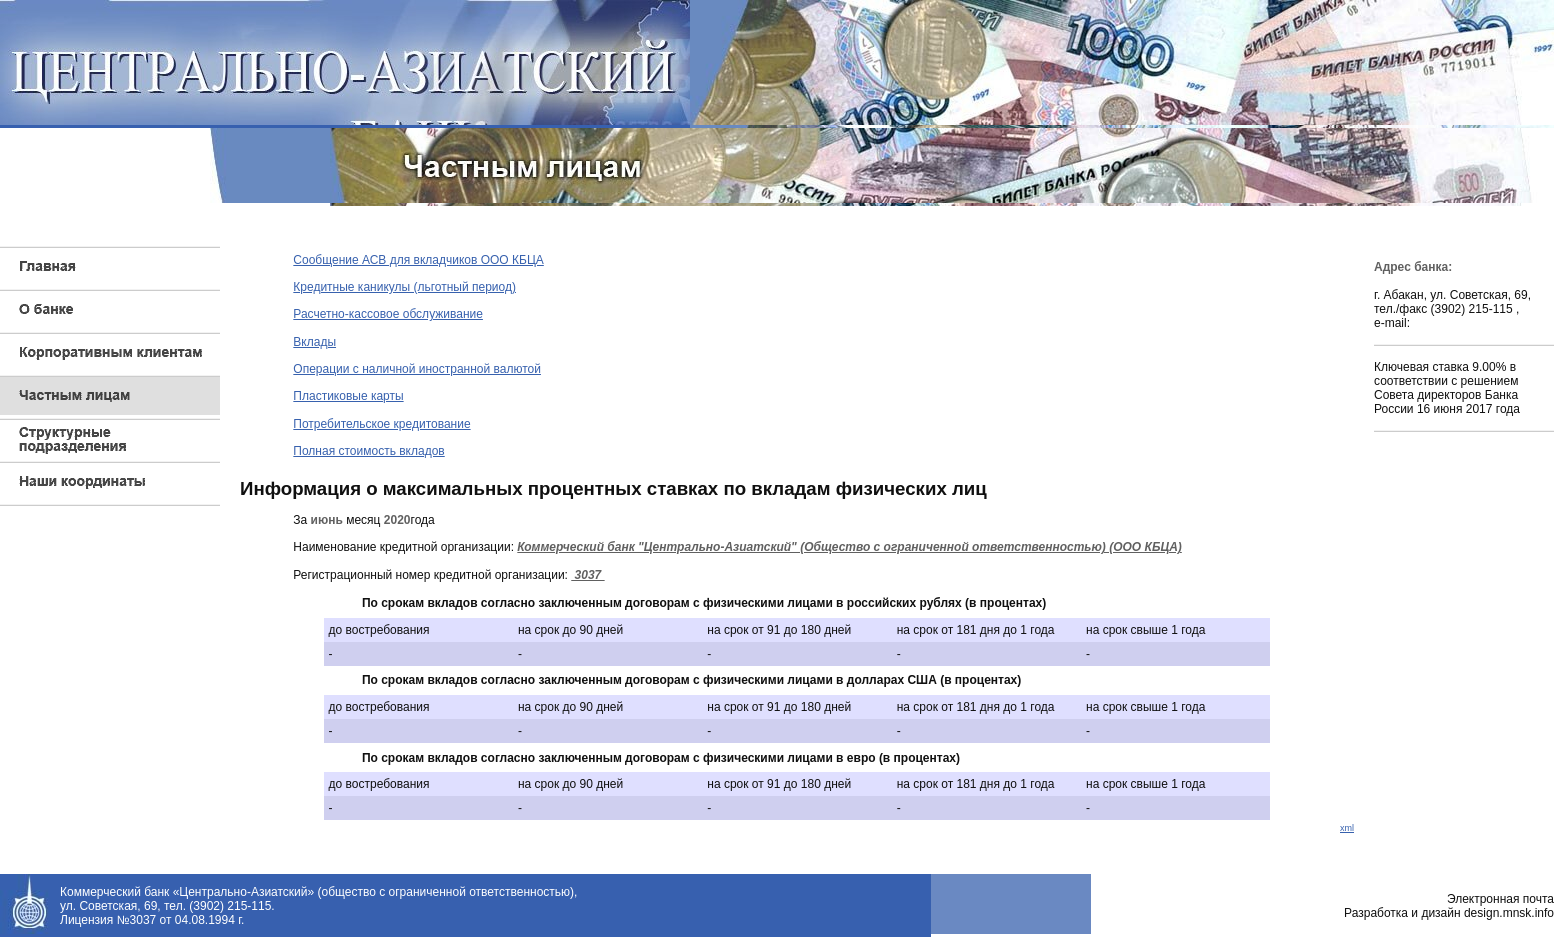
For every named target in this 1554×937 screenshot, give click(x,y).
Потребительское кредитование (381, 424)
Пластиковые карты (348, 396)
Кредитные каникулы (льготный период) (404, 287)
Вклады (314, 342)
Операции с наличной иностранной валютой (417, 369)
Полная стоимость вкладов (368, 451)
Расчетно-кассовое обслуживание (388, 314)
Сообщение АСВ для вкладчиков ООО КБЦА (418, 260)
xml (1347, 828)
